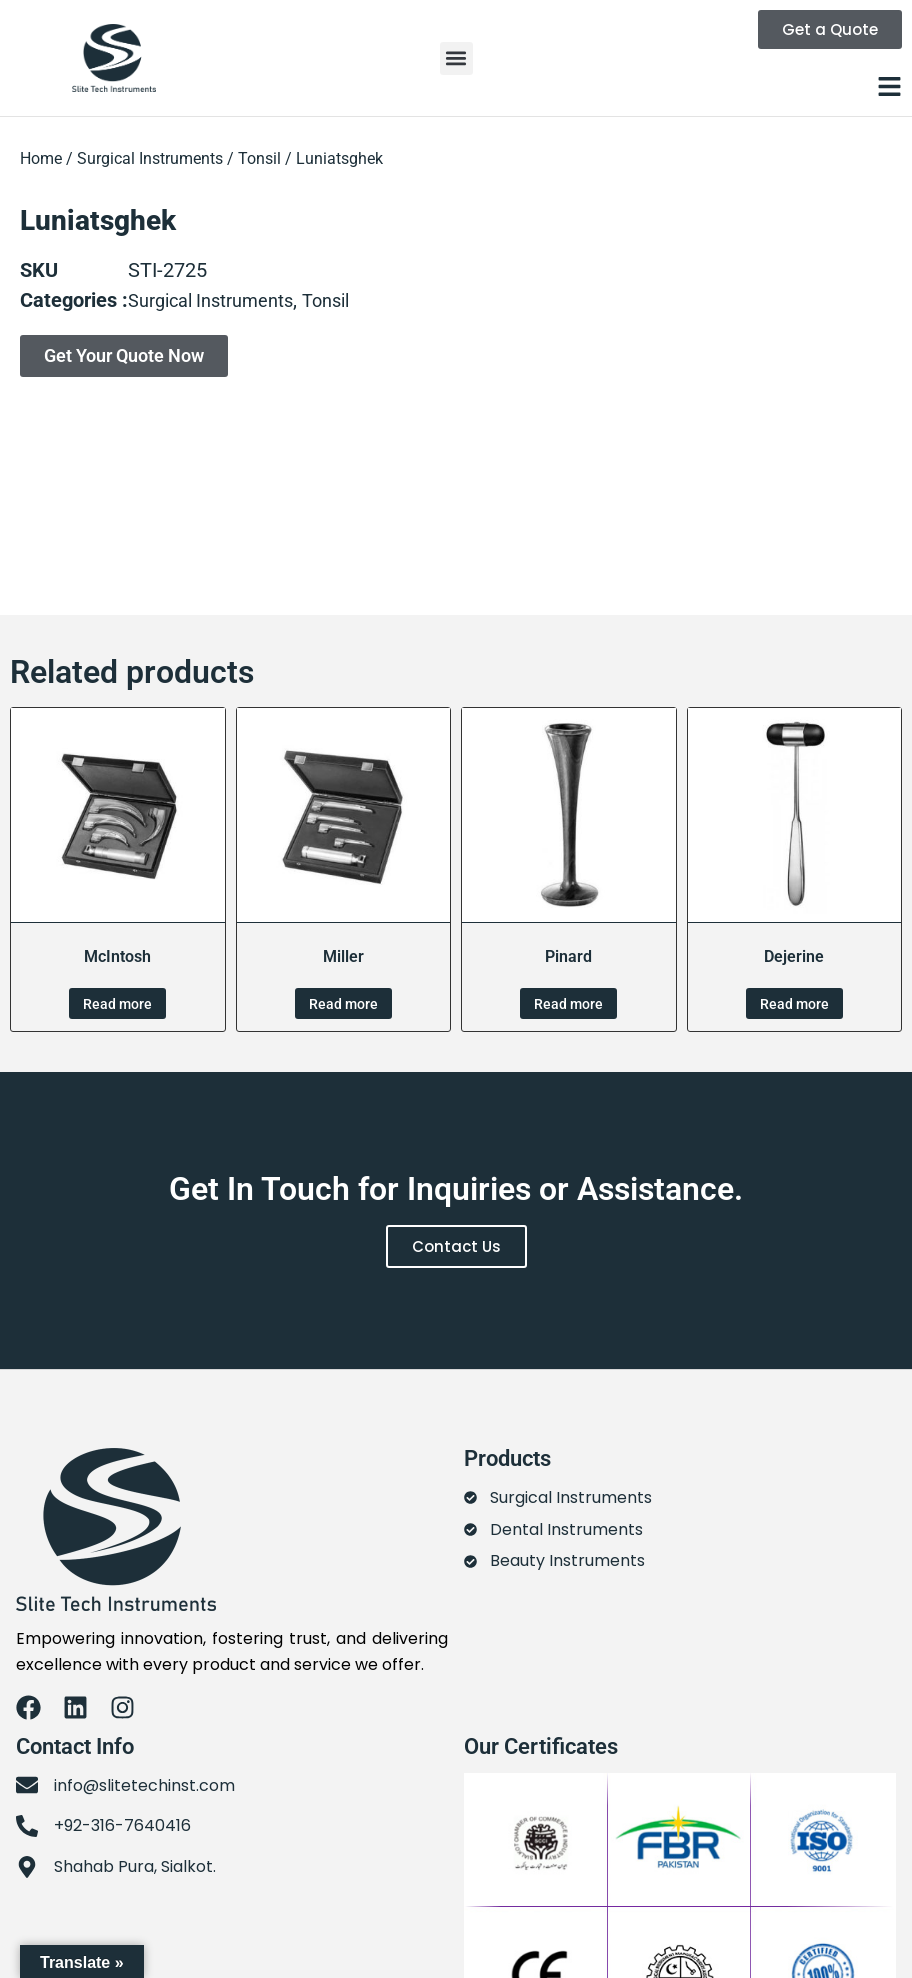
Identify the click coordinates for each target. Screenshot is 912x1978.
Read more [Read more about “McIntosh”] (117, 1004)
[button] (456, 58)
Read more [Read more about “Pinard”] (568, 1004)
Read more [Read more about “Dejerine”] (794, 1004)
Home (41, 158)
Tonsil (259, 158)
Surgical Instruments (150, 158)
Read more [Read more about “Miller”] (343, 1004)
